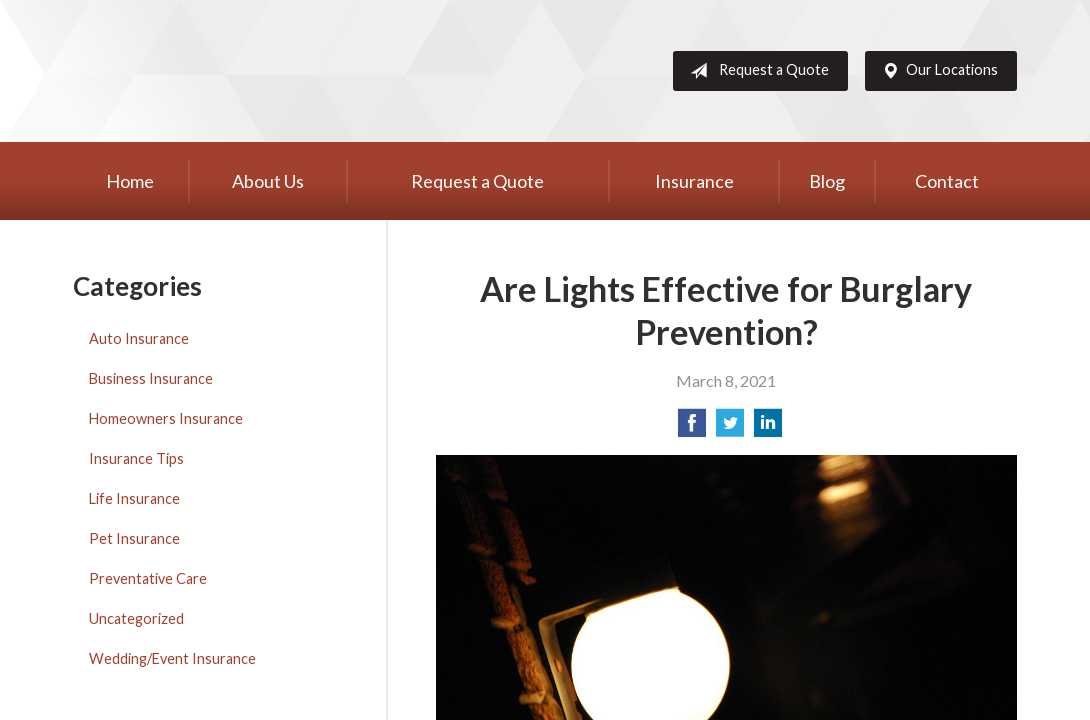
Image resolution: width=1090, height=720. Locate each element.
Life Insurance (134, 498)
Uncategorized (136, 618)
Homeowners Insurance (166, 418)
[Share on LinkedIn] (768, 428)
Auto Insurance (139, 338)
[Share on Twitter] (730, 428)
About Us (268, 181)
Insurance (694, 181)
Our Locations (936, 71)
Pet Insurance (134, 538)
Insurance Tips (136, 458)
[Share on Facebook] (692, 428)
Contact (947, 181)
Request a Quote (755, 71)
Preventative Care (148, 578)
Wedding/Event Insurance (172, 658)
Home (130, 181)
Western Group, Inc (228, 71)
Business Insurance (151, 378)
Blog (827, 181)
